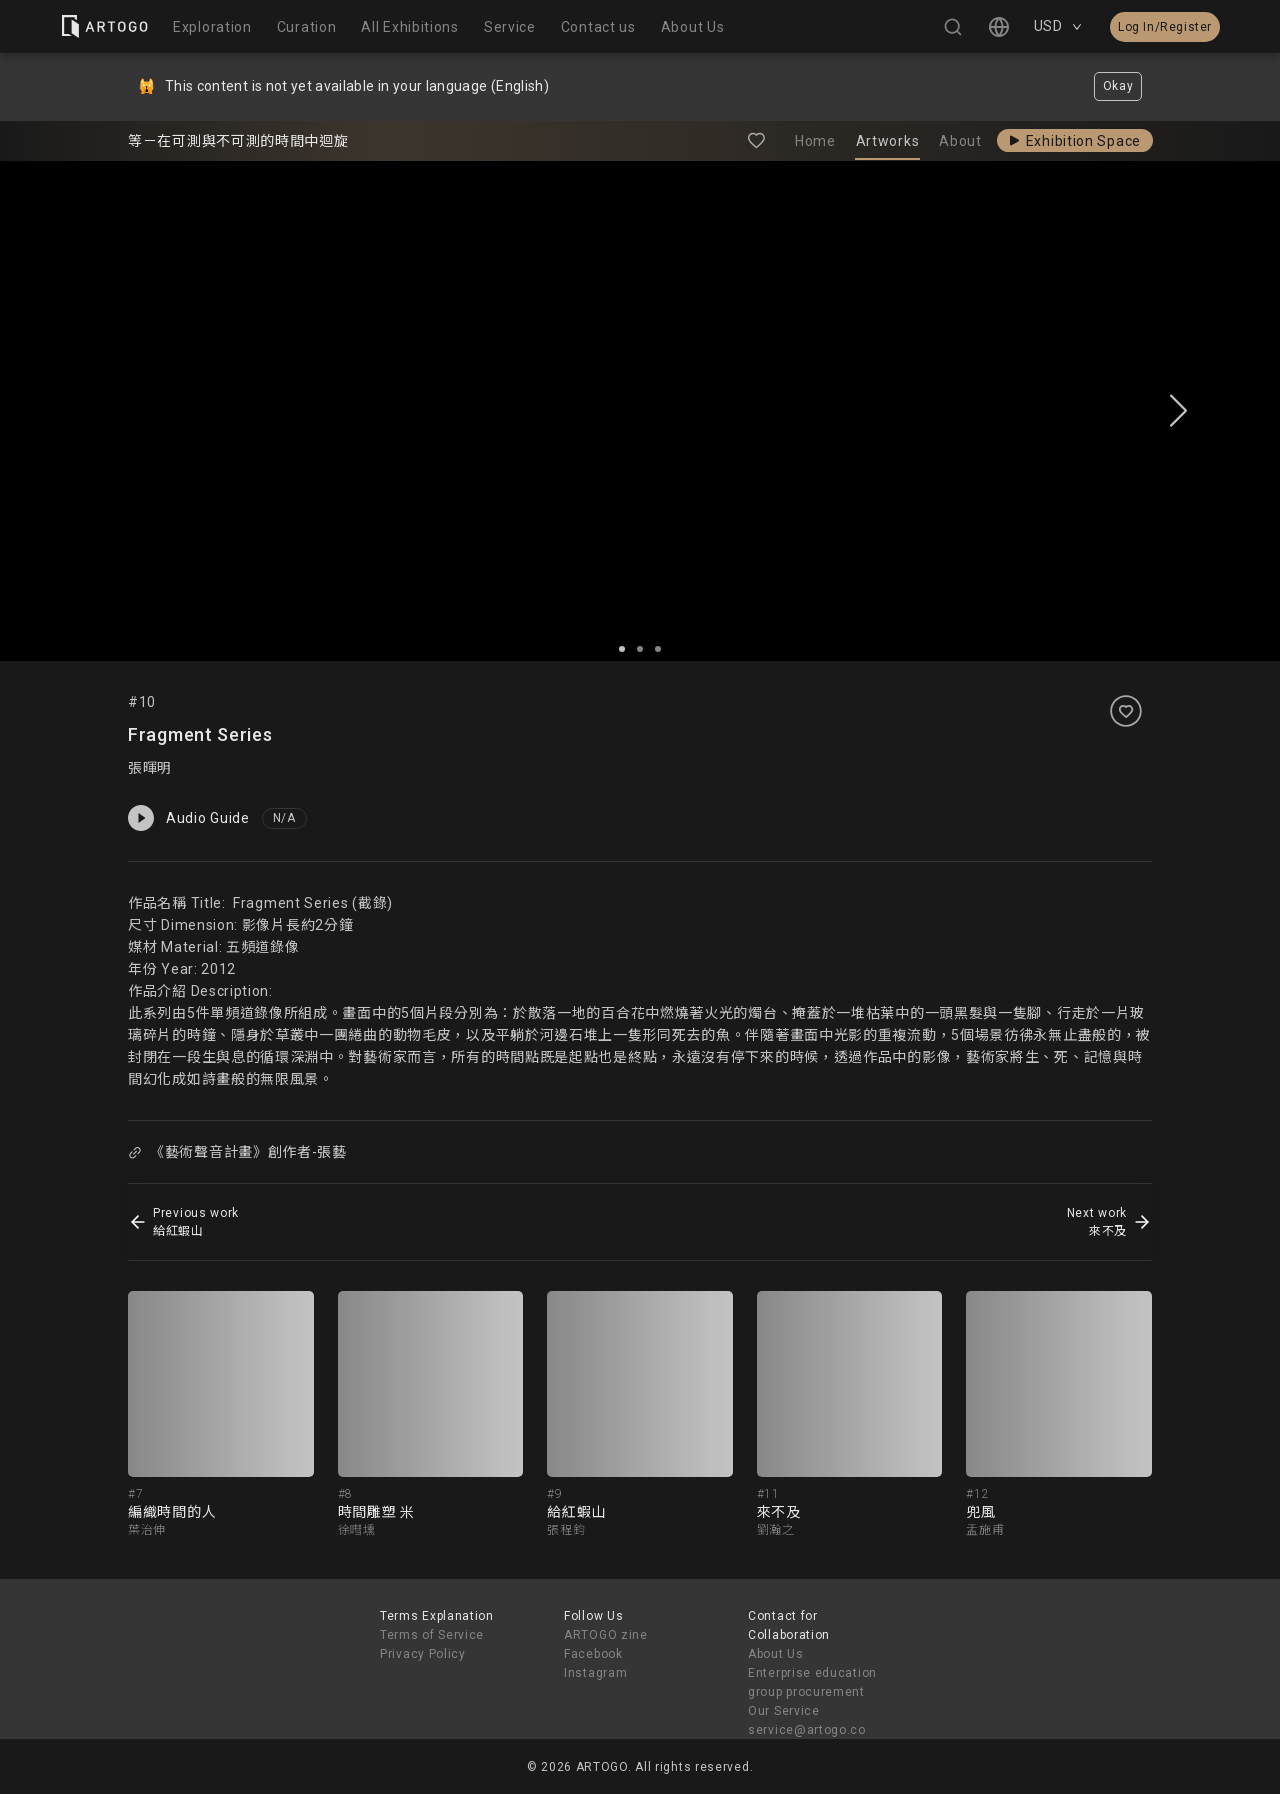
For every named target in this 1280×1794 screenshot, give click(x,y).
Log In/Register (1165, 27)
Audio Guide (189, 818)
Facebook (593, 1654)
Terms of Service (432, 1635)
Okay (1118, 86)
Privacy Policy (423, 1654)
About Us (776, 1654)
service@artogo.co (807, 1730)
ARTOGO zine (606, 1635)
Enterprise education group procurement (812, 1682)
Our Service (784, 1711)
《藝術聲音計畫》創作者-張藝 (237, 1152)
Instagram (595, 1673)
